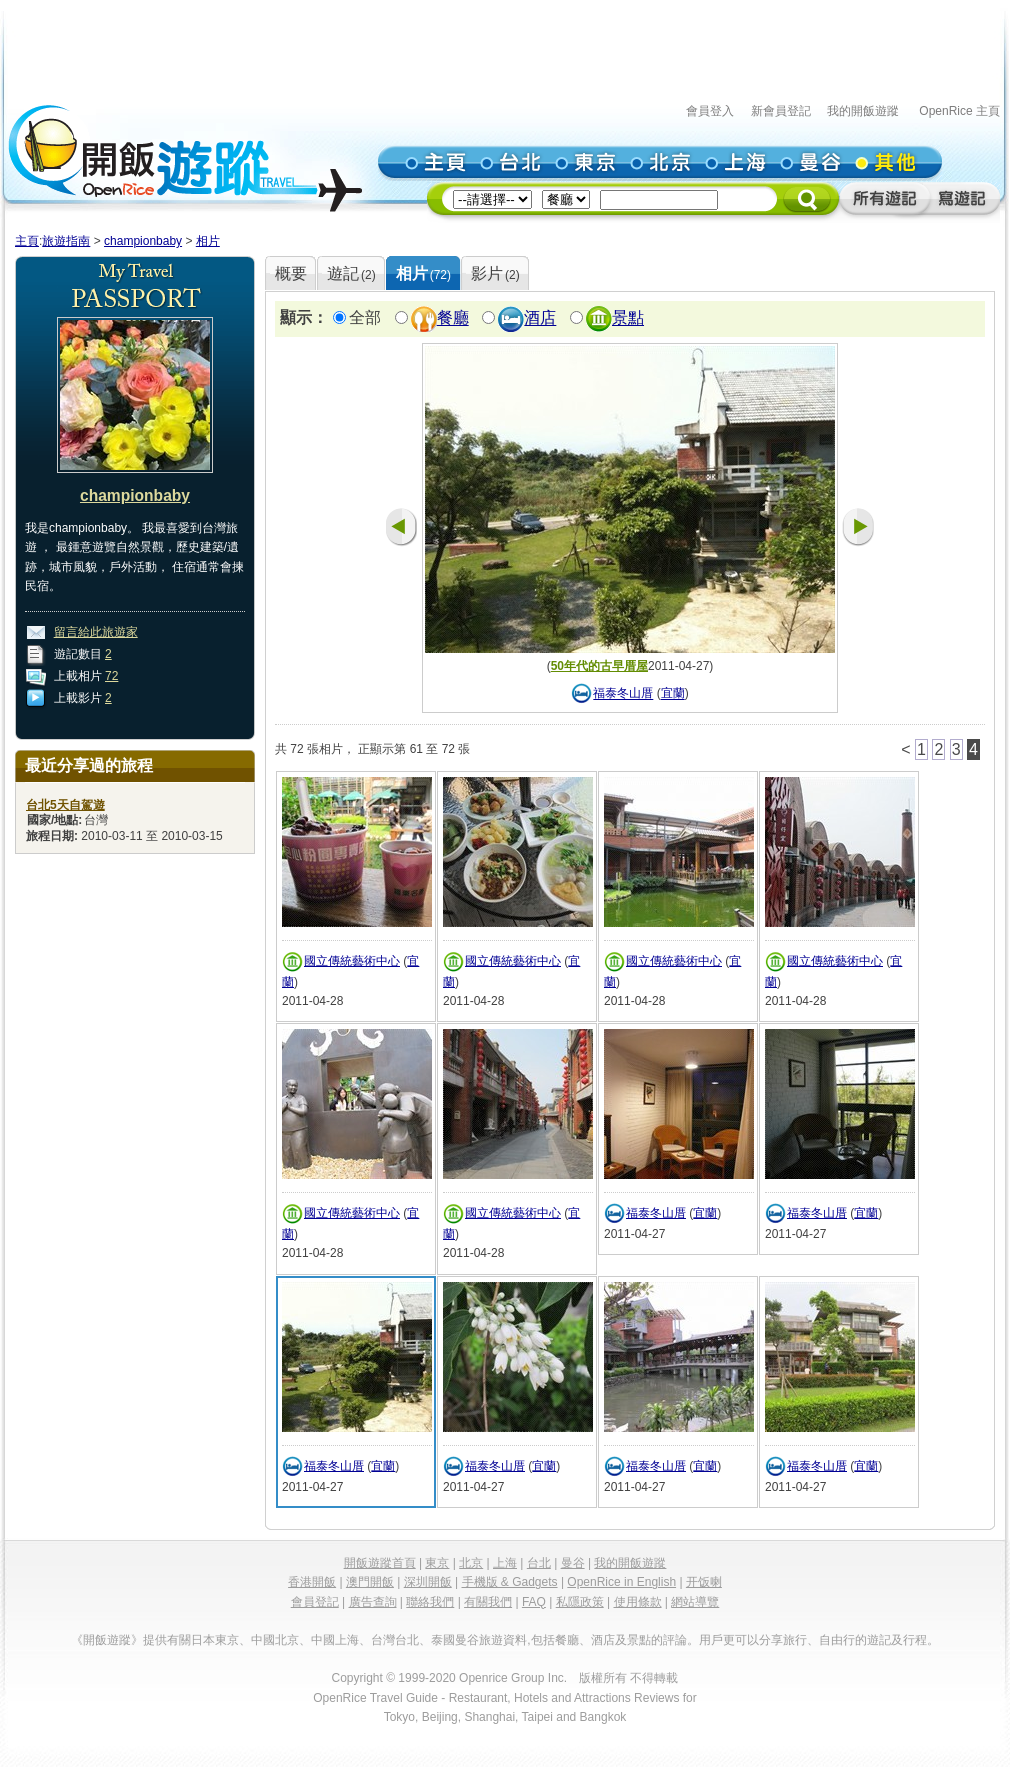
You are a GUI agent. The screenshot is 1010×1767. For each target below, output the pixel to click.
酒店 (540, 318)
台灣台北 (395, 1640)
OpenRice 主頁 (959, 111)
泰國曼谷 (455, 1640)
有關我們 (488, 1602)
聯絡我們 (430, 1602)
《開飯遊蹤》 (107, 1640)
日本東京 (215, 1640)
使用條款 (638, 1602)
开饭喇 (704, 1582)
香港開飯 (312, 1582)
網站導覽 (695, 1602)
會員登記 (315, 1602)
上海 (505, 1563)
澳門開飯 (370, 1582)
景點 (628, 318)
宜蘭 (673, 694)
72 (111, 676)
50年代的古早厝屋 (599, 666)
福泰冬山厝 (623, 694)
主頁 (27, 241)
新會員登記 (781, 111)
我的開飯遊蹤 (863, 111)
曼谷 (573, 1563)
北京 (471, 1563)
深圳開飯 (428, 1582)
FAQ (534, 1602)
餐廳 (453, 318)
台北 (539, 1563)
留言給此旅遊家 (96, 632)
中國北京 (275, 1640)
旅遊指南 (66, 241)
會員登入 (710, 111)
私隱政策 (580, 1602)
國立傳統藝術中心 (352, 961)
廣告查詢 (373, 1602)
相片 (208, 241)
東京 (437, 1563)
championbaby (143, 241)
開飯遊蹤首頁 (380, 1563)
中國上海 (335, 1640)
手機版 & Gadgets (510, 1582)
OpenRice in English (621, 1582)
